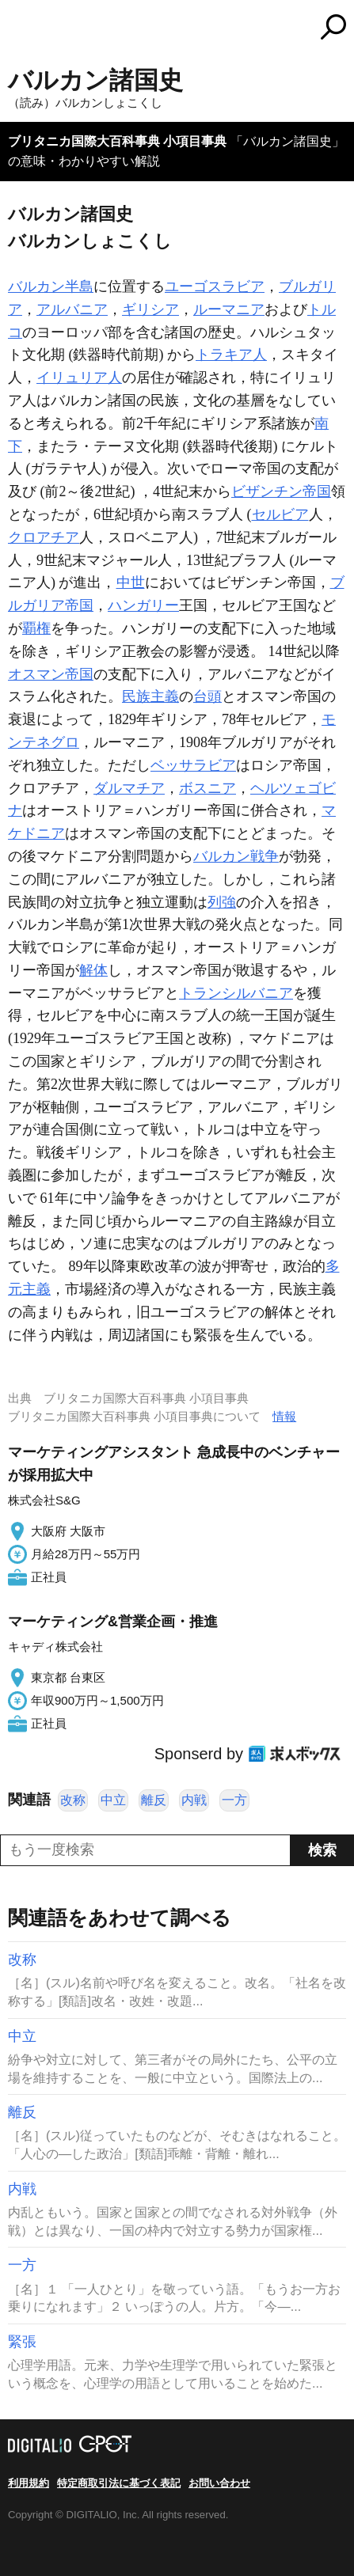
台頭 (207, 696)
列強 (221, 902)
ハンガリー (143, 605)
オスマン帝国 (50, 674)
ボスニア (207, 788)
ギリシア (150, 309)
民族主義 (150, 696)
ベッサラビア (193, 765)
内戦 (194, 1800)
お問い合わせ (219, 2483)
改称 (73, 1800)
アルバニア (72, 309)
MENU (20, 29)
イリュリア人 (79, 377)
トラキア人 (231, 354)
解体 (93, 970)
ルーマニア (229, 309)
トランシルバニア (236, 993)
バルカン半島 (50, 286)
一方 (234, 1800)
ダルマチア (129, 788)
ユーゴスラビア (215, 286)
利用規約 (28, 2483)
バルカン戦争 (236, 856)
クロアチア (43, 537)
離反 (153, 1800)
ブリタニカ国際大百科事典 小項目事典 (117, 141)
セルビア (280, 514)
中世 (130, 582)
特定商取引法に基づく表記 (119, 2483)
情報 (284, 1416)
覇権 (36, 628)
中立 (113, 1800)
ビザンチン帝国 (281, 491)
